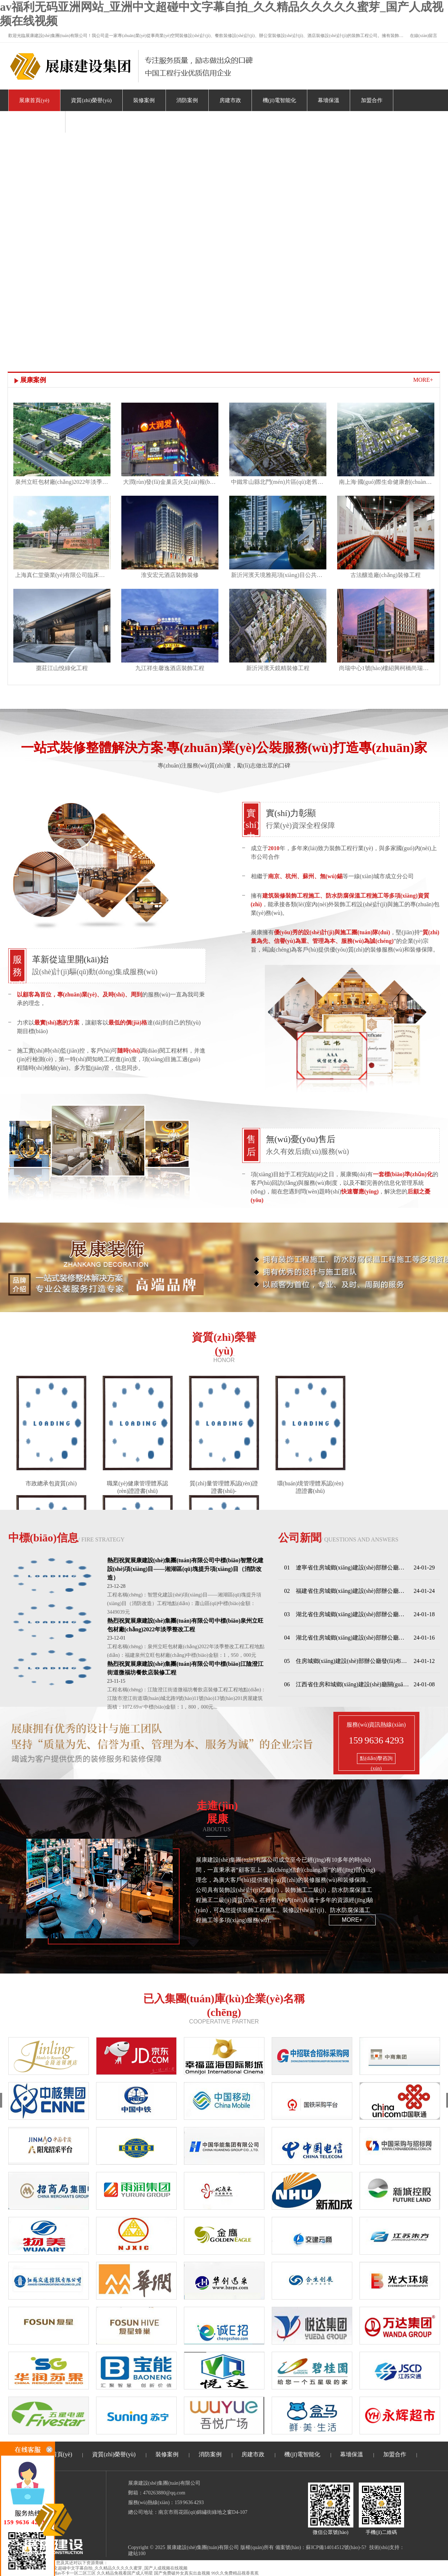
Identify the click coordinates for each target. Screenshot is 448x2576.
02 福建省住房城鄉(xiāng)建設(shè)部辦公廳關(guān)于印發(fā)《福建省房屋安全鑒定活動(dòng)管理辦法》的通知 (347, 1591)
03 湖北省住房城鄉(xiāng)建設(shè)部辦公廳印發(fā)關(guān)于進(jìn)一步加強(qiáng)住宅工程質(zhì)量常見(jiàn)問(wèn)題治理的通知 (347, 1614)
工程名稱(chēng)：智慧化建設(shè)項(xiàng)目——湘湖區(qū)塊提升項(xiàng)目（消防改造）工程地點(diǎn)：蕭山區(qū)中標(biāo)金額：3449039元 (184, 1603)
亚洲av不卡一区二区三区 (72, 2573)
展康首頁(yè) (34, 100)
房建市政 (230, 100)
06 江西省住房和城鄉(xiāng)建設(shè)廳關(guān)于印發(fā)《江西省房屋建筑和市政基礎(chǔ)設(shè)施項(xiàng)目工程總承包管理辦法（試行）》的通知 (347, 1684)
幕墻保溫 (328, 100)
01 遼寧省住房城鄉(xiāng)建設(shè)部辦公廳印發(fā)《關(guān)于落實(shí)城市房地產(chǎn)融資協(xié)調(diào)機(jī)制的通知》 (347, 1567)
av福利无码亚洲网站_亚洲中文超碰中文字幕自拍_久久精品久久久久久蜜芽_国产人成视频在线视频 (93, 2568)
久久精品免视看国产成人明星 (125, 2573)
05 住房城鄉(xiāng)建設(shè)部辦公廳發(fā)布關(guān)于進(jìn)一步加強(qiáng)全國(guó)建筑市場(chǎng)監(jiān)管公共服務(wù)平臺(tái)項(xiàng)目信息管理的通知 (347, 1661)
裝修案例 (144, 100)
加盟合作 (372, 100)
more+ (352, 1920)
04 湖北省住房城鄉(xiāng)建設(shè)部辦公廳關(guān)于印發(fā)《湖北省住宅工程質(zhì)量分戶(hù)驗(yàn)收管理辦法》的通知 (347, 1638)
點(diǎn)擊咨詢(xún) (376, 1760)
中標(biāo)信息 (66, 1538)
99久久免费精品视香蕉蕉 (235, 2573)
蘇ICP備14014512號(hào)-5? (336, 2547)
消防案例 (187, 100)
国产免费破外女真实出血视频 (182, 2573)
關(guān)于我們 (36, 122)
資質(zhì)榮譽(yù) (91, 100)
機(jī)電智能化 (279, 100)
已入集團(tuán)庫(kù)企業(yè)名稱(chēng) (224, 2005)
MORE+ (423, 380)
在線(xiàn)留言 (424, 35)
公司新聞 (338, 1538)
